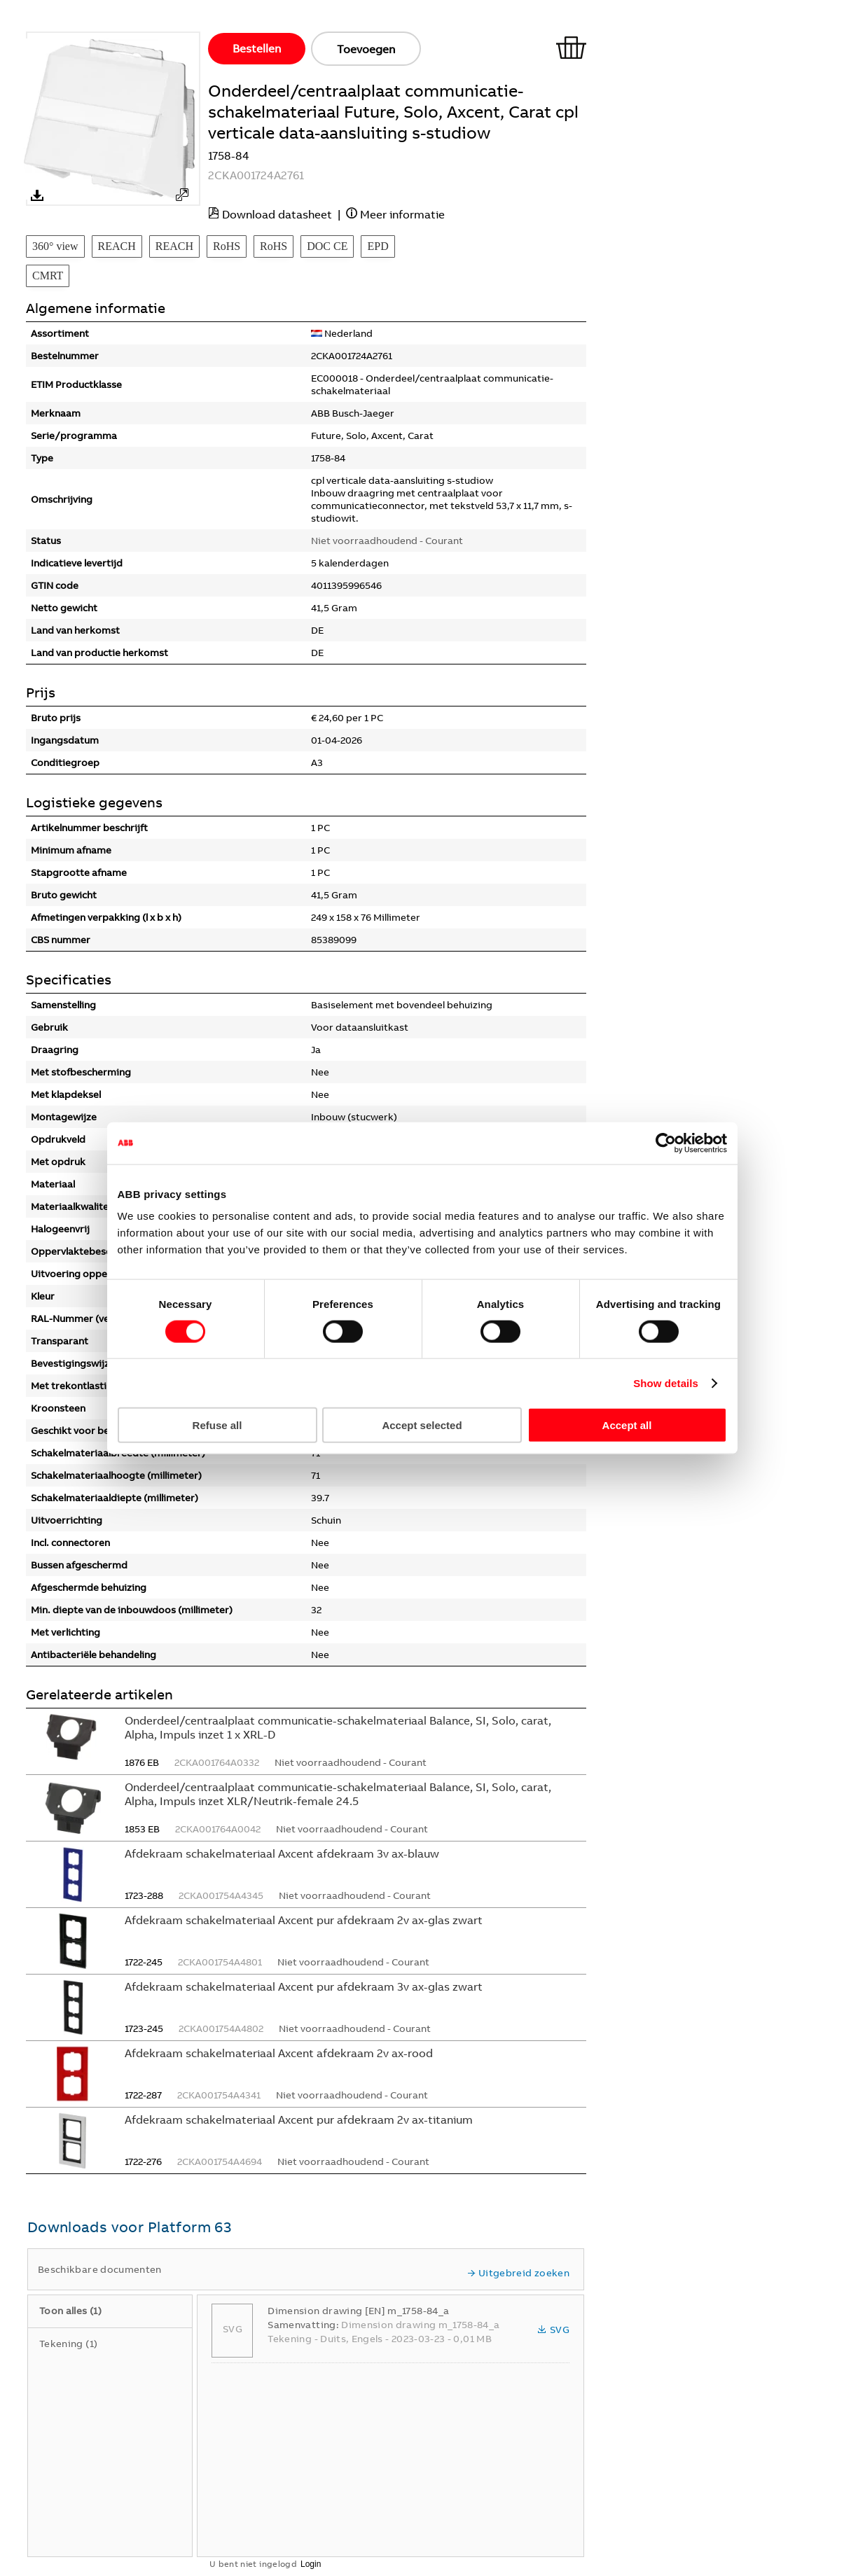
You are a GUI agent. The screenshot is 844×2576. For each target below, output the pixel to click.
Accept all (627, 1425)
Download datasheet (277, 214)
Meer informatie (402, 214)
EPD (377, 246)
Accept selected (422, 1425)
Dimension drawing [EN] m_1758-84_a (358, 2310)
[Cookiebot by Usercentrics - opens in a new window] (665, 1142)
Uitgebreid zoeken (518, 2273)
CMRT (47, 275)
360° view (55, 246)
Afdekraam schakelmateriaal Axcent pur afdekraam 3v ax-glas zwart (304, 1986)
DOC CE (327, 246)
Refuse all (217, 1425)
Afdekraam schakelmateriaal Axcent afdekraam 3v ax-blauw (282, 1853)
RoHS (226, 246)
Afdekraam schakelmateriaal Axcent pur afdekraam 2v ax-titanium (299, 2119)
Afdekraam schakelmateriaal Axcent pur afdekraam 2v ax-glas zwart (304, 1920)
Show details (665, 1382)
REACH (117, 246)
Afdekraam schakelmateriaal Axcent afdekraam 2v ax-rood (279, 2053)
